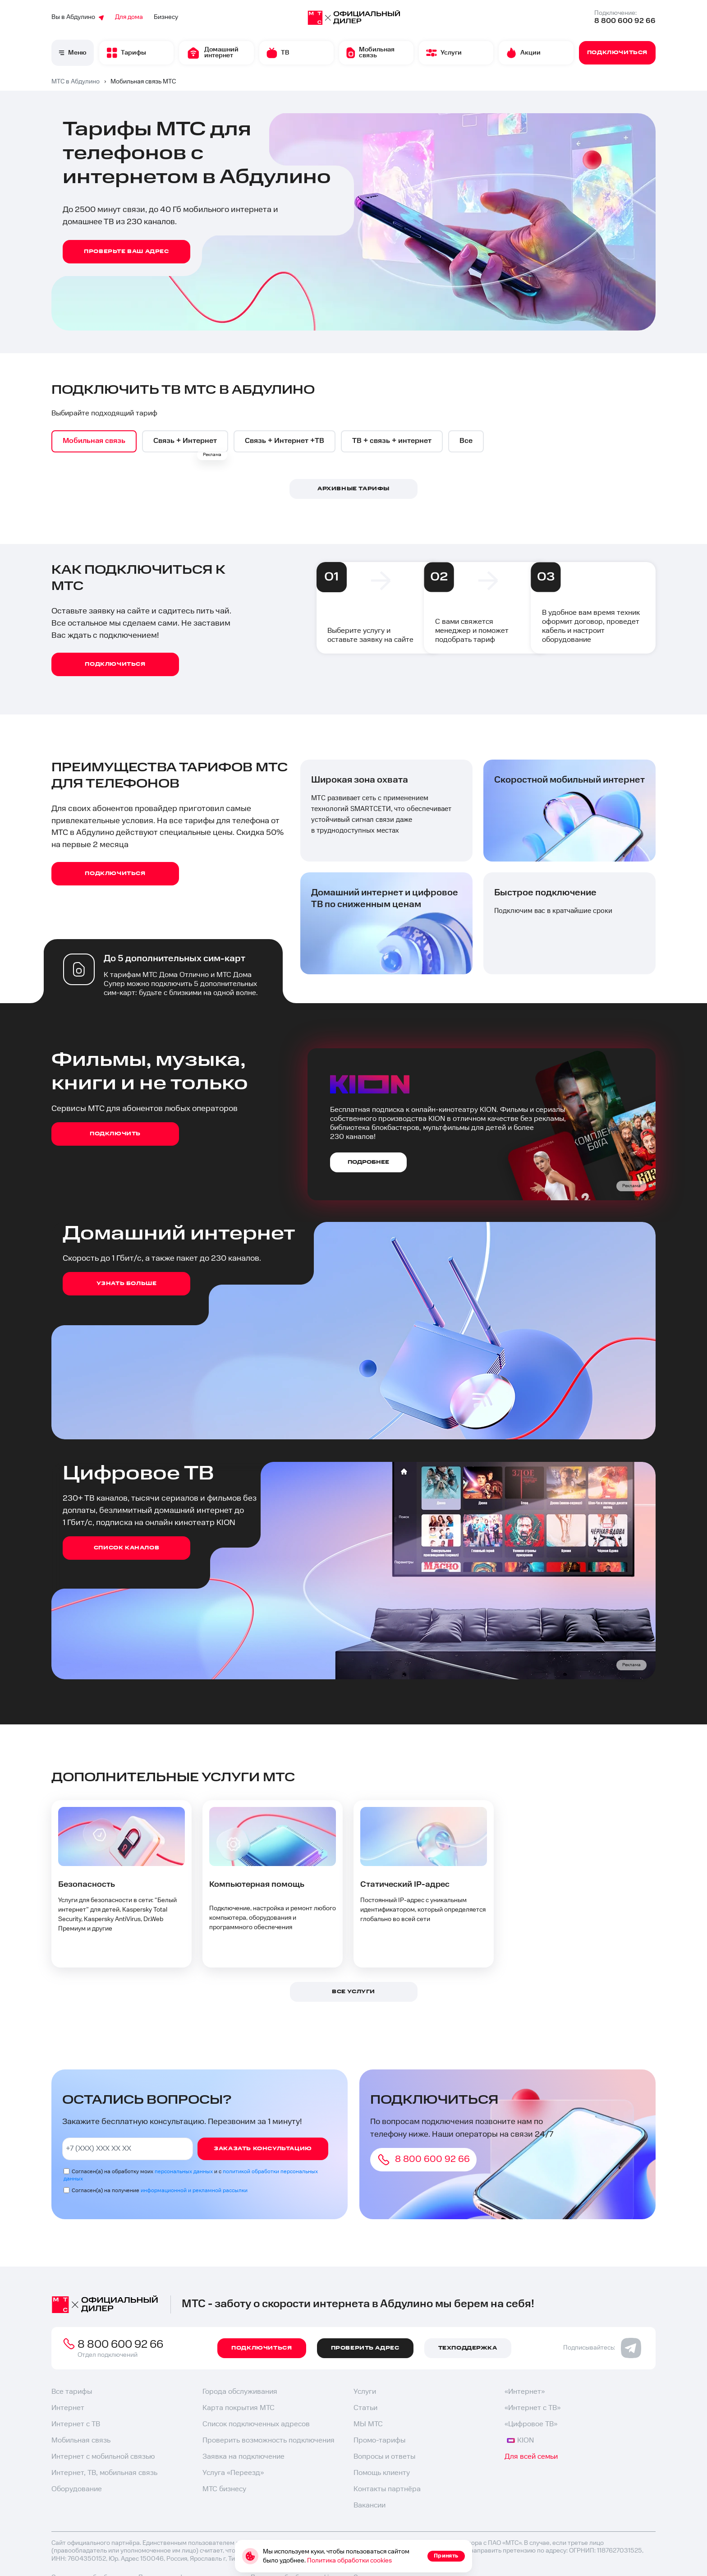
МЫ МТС (368, 2424)
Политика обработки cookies (349, 2560)
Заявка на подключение (243, 2457)
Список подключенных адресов (256, 2424)
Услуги (365, 2392)
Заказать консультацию (263, 2149)
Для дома (129, 17)
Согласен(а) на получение (160, 2191)
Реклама (212, 455)
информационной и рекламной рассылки (194, 2191)
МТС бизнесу (224, 2489)
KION (520, 2441)
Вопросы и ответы (384, 2457)
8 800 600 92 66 (625, 21)
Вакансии (370, 2506)
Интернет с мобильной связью (103, 2457)
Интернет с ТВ (75, 2424)
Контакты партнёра (387, 2489)
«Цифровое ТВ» (531, 2424)
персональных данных (184, 2172)
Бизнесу (166, 17)
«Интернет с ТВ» (532, 2408)
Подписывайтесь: (602, 2348)
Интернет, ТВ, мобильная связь (104, 2473)
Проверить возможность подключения (268, 2441)
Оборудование (76, 2489)
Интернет (67, 2408)
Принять (446, 2556)
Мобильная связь (80, 2441)
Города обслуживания (239, 2392)
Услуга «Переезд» (233, 2473)
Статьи (365, 2408)
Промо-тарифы (379, 2441)
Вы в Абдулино (77, 17)
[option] (94, 441)
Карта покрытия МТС (238, 2408)
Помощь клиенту (382, 2473)
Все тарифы (71, 2392)
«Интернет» (525, 2392)
